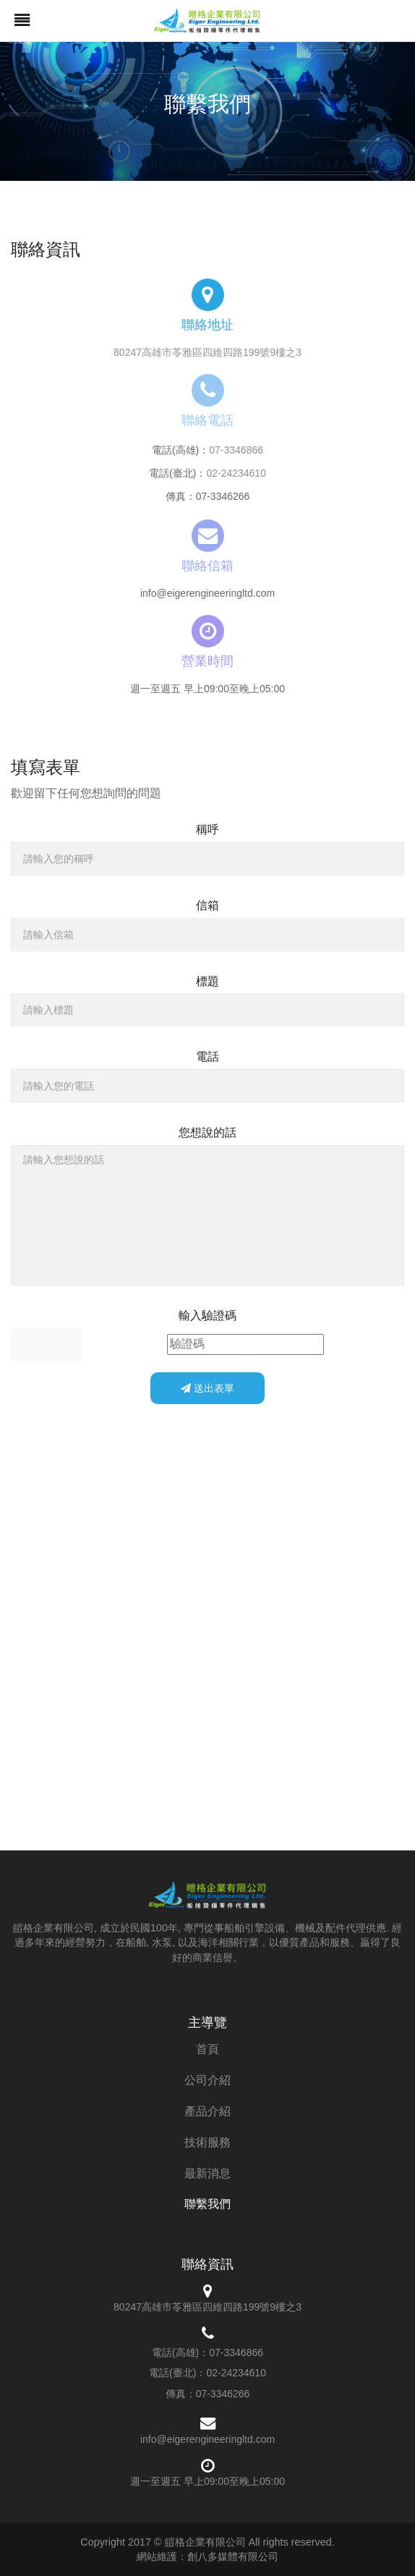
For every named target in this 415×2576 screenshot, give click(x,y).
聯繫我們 (207, 2204)
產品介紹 (207, 2111)
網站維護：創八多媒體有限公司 (207, 2556)
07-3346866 (236, 450)
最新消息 (207, 2173)
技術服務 (207, 2142)
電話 (207, 1056)
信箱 (207, 905)
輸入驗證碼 (207, 1315)
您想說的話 (207, 1132)
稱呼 (207, 829)
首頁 (207, 2049)
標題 (207, 981)
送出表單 (207, 1388)
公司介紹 (207, 2080)
